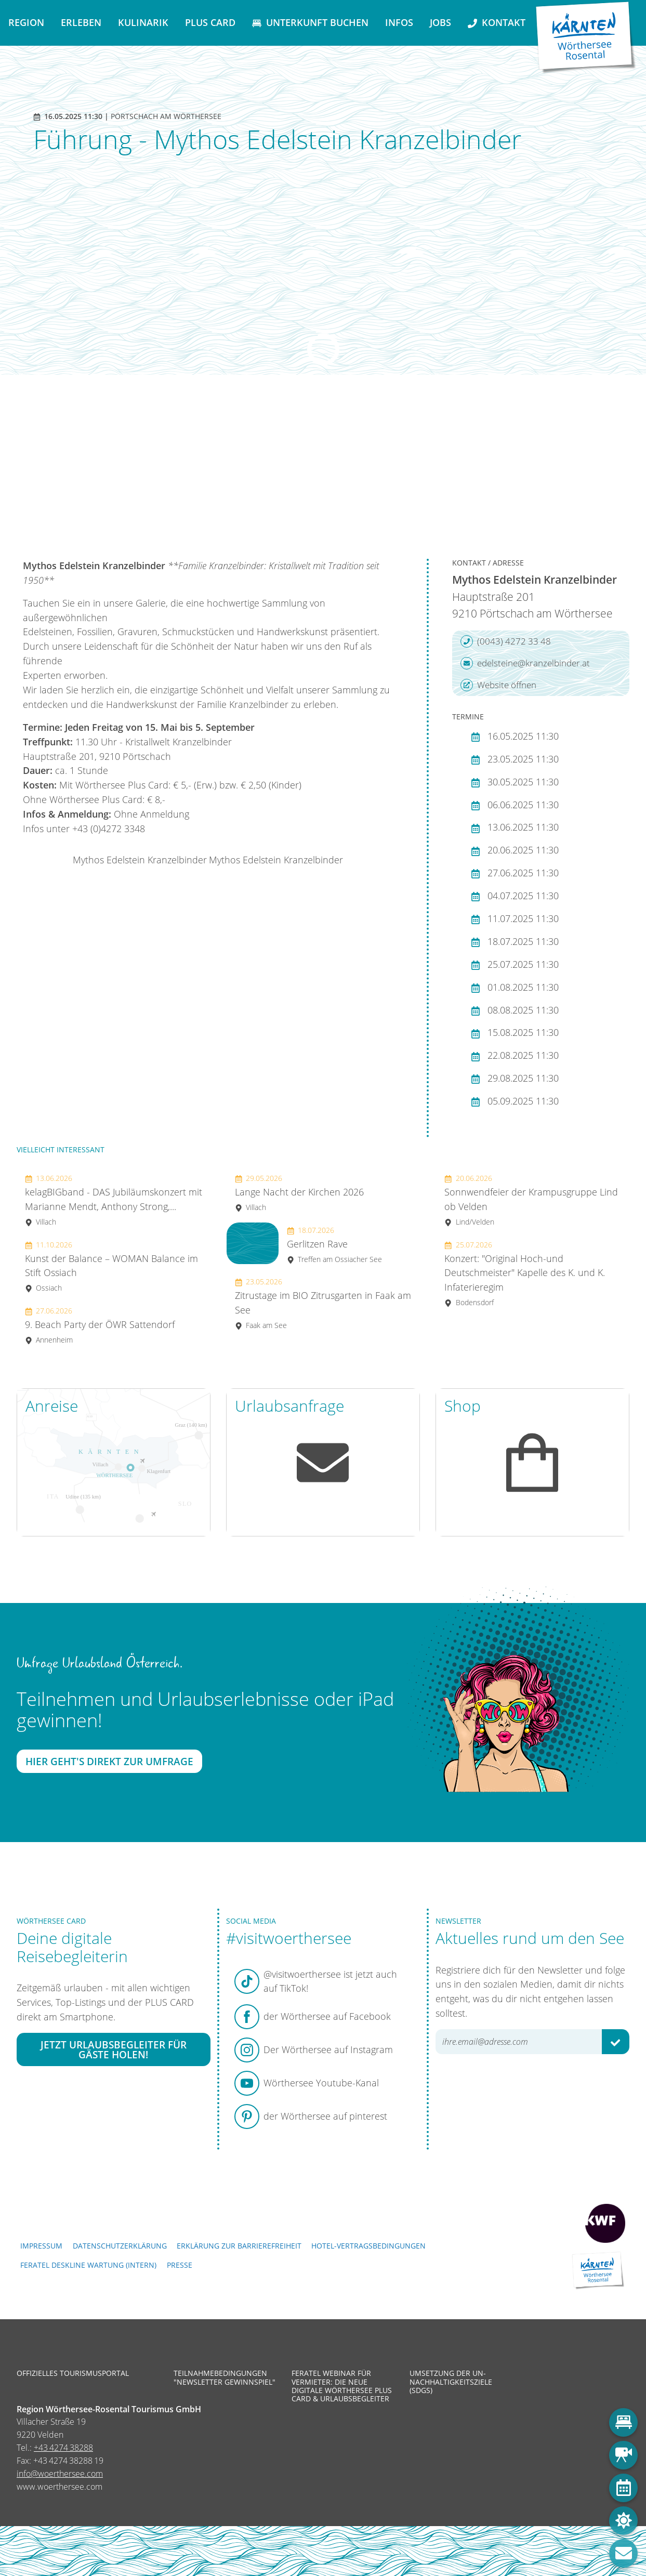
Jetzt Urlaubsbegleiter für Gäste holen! (114, 2049)
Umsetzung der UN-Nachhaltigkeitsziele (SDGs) (451, 2382)
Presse (179, 2265)
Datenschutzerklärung (120, 2246)
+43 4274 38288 (63, 2447)
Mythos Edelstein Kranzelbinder (140, 859)
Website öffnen (498, 685)
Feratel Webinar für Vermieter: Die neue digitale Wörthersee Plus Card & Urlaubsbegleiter (342, 2386)
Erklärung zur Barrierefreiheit (239, 2246)
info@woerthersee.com (60, 2473)
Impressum (41, 2246)
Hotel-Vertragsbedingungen (368, 2246)
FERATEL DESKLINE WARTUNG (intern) (88, 2265)
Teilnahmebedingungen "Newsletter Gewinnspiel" (224, 2377)
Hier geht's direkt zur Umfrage (109, 1761)
